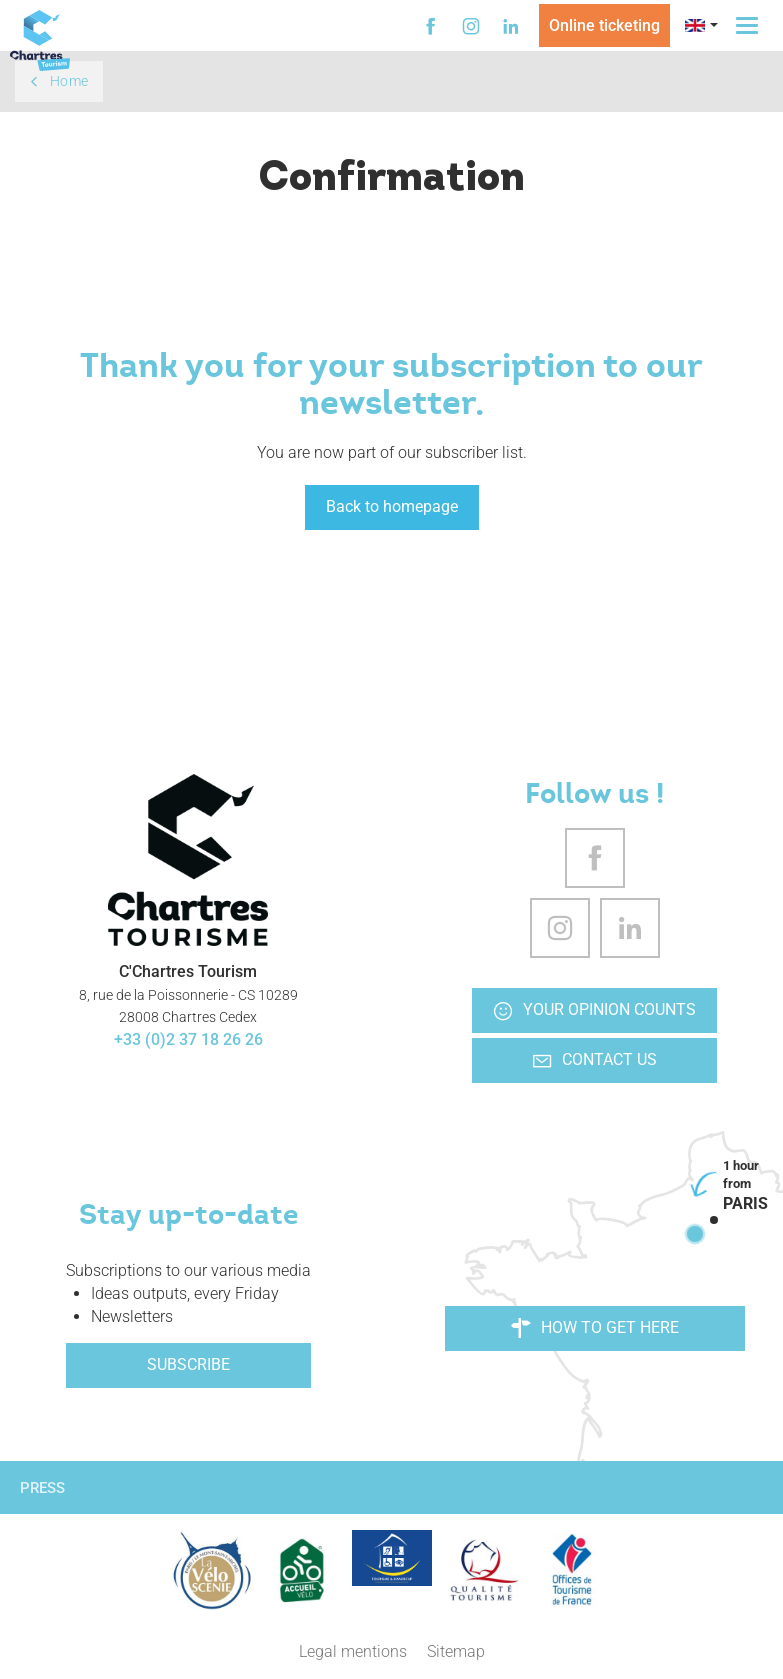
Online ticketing (604, 25)
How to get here (595, 1328)
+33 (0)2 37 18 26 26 (188, 1039)
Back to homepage (392, 506)
